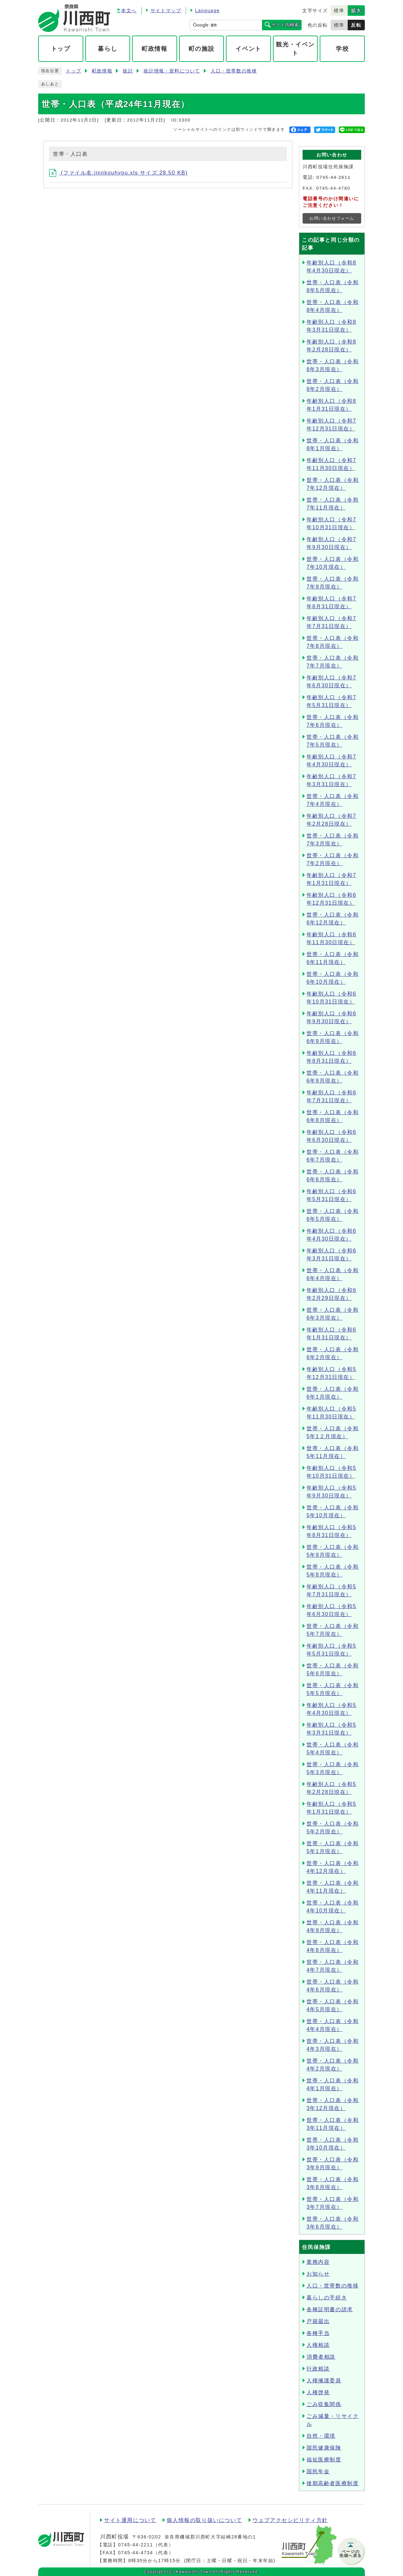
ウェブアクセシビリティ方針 (290, 2520)
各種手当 (318, 2333)
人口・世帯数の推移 (234, 71)
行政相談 (318, 2368)
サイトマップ (165, 10)
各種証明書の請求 (330, 2309)
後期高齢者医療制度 (333, 2483)
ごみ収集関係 (324, 2404)
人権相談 (318, 2345)
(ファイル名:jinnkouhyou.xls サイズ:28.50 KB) (118, 173)
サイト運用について (130, 2520)
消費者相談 (321, 2357)
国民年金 (318, 2471)
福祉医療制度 (324, 2459)
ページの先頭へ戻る (350, 2553)
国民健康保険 (324, 2448)
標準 (339, 10)
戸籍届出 (318, 2321)
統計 (128, 71)
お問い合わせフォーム (331, 218)
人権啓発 (318, 2392)
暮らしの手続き (327, 2297)
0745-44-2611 (333, 177)
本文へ (129, 10)
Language (207, 10)
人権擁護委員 (324, 2380)
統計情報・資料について (172, 71)
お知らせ (318, 2274)
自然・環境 (321, 2436)
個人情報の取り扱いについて (204, 2520)
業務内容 (318, 2262)
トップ (73, 71)
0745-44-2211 (135, 2544)
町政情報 (102, 71)
